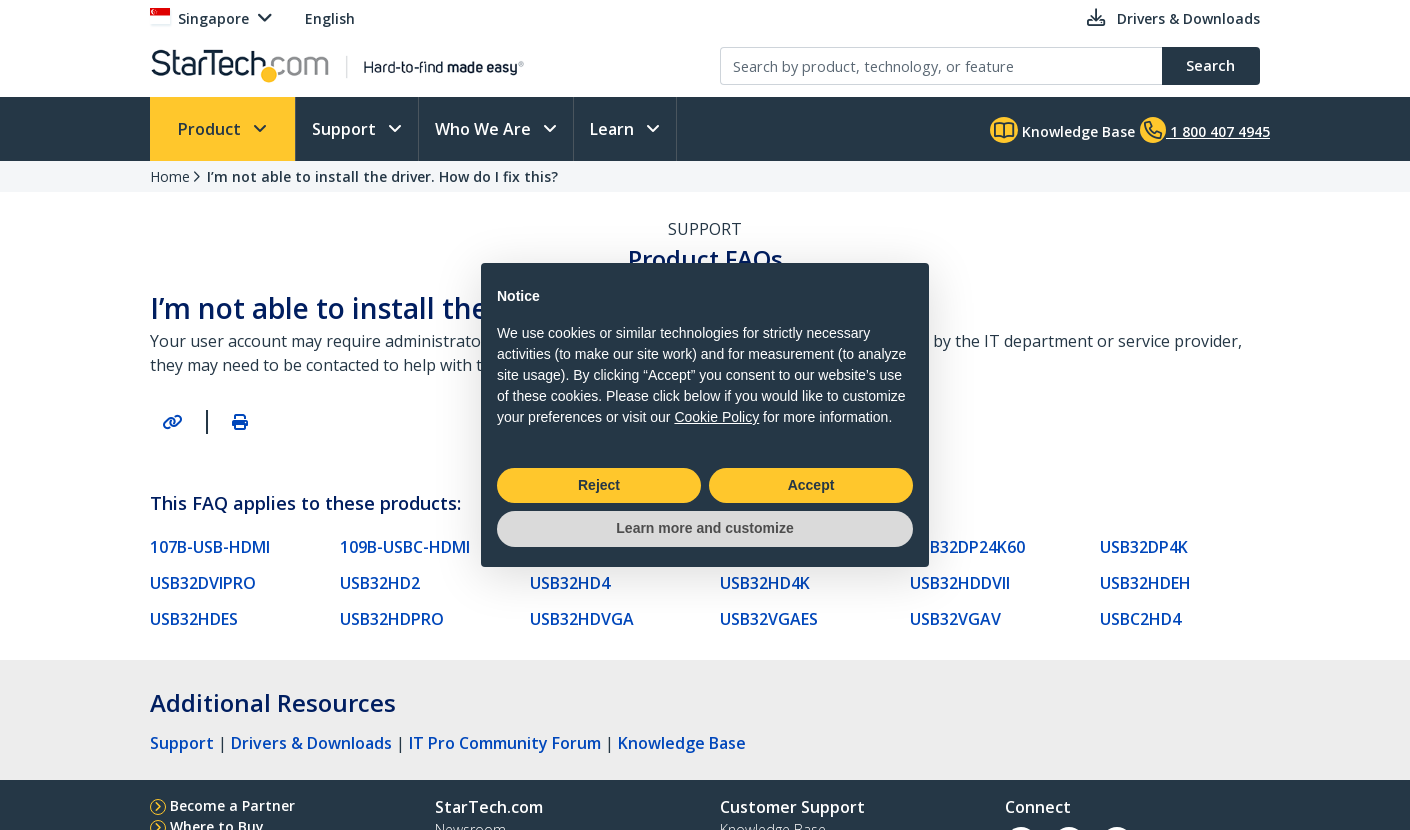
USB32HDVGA (582, 619)
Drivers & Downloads (311, 743)
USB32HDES (194, 619)
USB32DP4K (1144, 547)
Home (170, 176)
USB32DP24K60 (967, 547)
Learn (614, 129)
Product (211, 129)
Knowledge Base (1062, 130)
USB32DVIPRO (203, 583)
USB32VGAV (955, 619)
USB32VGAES (769, 619)
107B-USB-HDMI (210, 547)
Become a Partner (232, 805)
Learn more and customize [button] (704, 528)
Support (346, 129)
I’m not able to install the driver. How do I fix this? (382, 176)
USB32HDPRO (392, 619)
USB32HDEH (1145, 583)
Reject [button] (599, 485)
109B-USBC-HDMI (405, 547)
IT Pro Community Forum (505, 743)
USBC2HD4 (1140, 619)
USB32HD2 (380, 583)
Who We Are (485, 129)
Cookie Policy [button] (716, 417)
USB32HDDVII (960, 583)
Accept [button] (811, 485)
